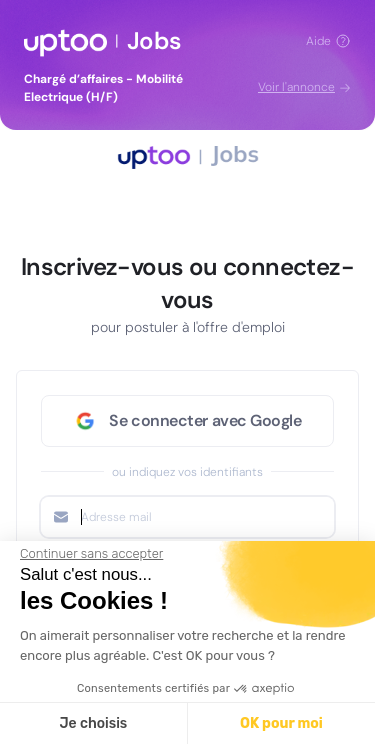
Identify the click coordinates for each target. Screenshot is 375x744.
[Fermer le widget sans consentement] (91, 554)
